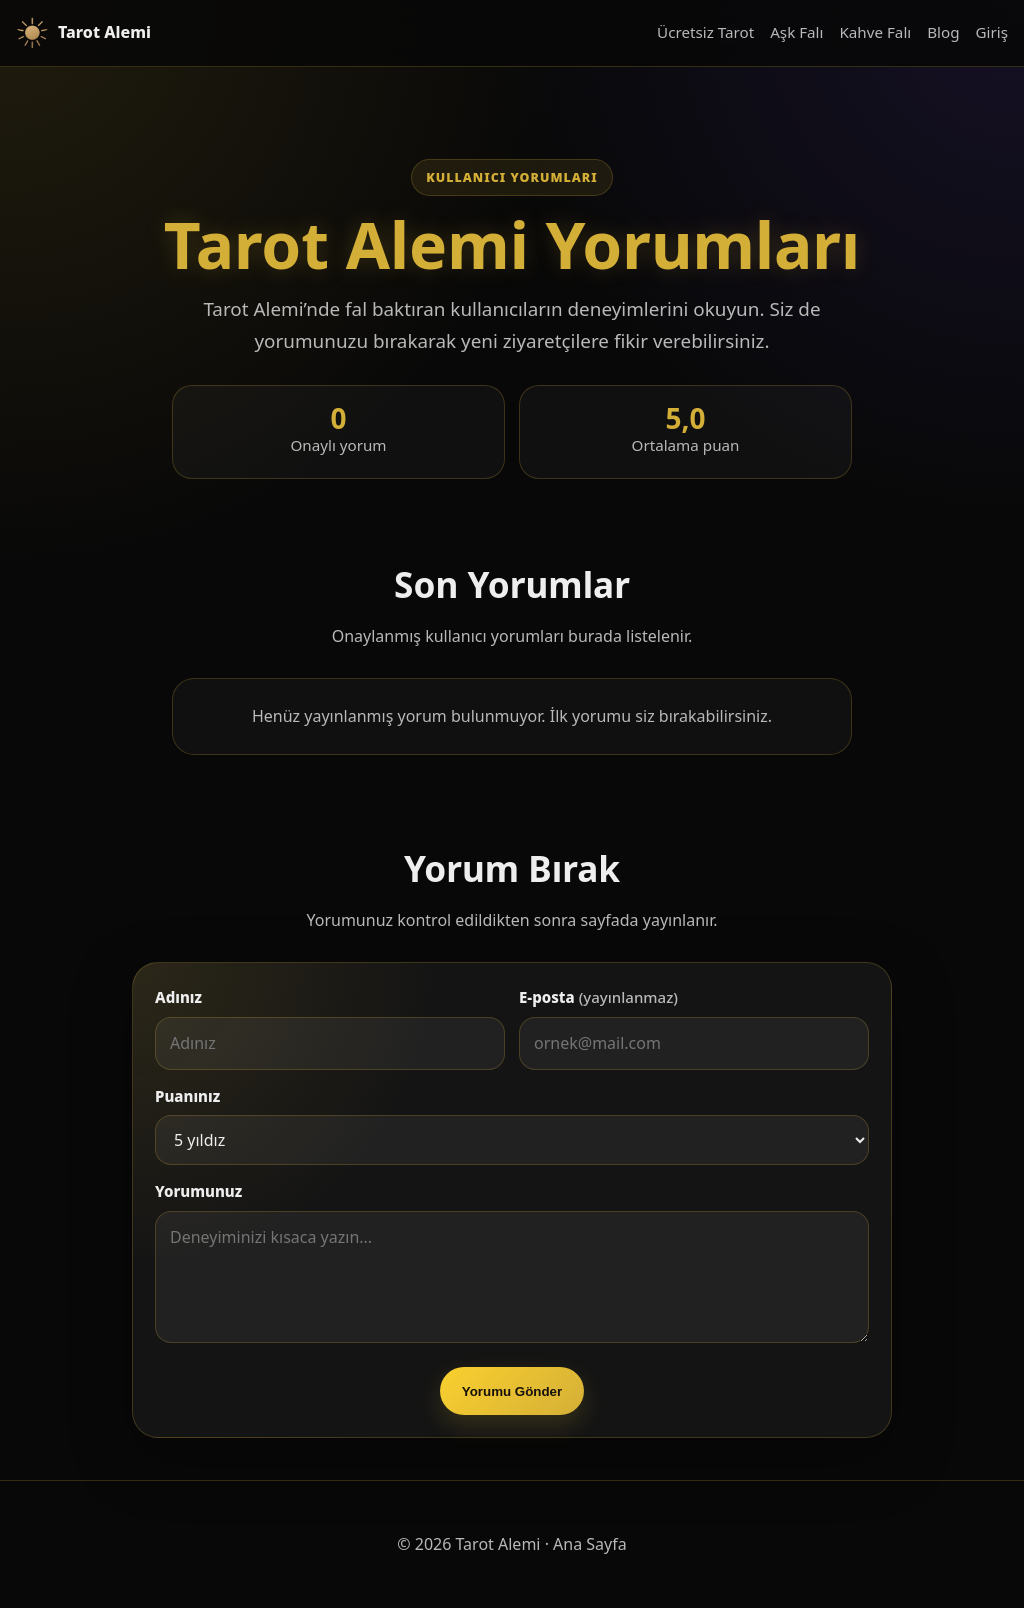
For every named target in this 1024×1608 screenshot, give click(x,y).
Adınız (178, 997)
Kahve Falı (875, 32)
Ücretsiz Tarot (705, 32)
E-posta (598, 997)
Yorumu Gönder (512, 1391)
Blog (943, 32)
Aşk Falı (796, 32)
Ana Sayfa (590, 1544)
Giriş (992, 32)
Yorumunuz (198, 1191)
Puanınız (187, 1096)
